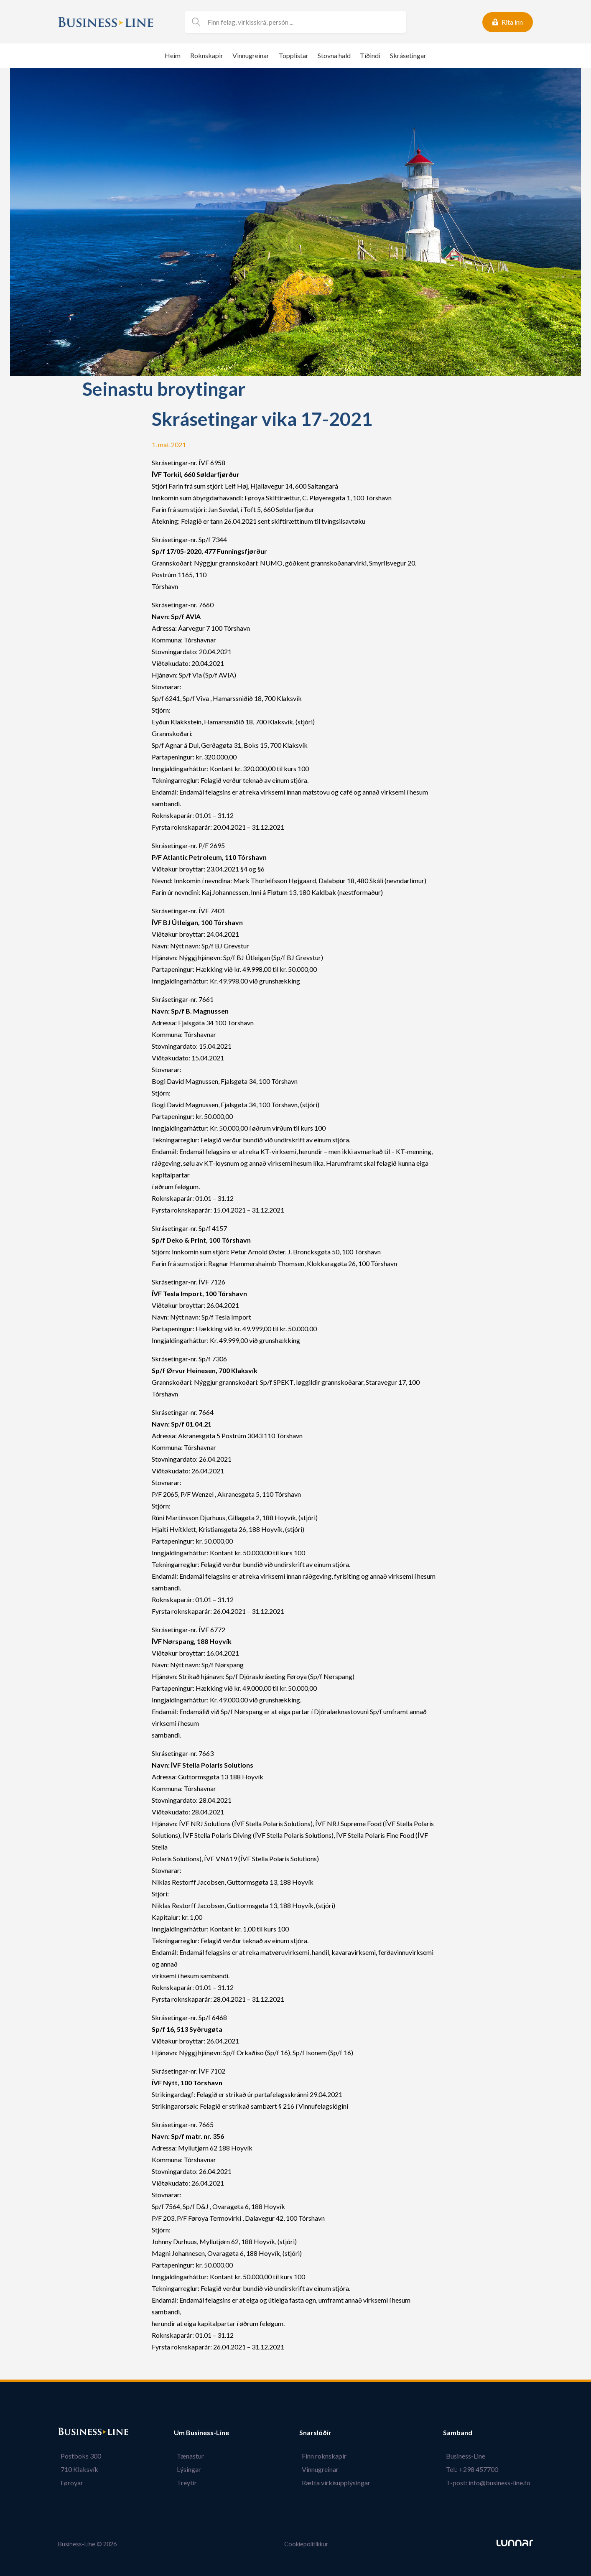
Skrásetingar (408, 55)
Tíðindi (370, 55)
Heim (173, 55)
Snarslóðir (321, 2432)
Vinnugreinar (250, 55)
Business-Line (468, 2456)
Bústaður (72, 2432)
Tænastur (187, 2456)
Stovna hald (334, 55)
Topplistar (293, 55)
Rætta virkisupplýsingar (339, 2483)
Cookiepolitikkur (306, 2544)
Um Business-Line (201, 2432)
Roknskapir (206, 55)
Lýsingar (186, 2469)
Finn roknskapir (327, 2456)
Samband (463, 2432)
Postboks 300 (78, 2456)
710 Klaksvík (77, 2469)
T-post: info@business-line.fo (490, 2483)
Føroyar (69, 2483)
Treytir (184, 2483)
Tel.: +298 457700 (474, 2469)
